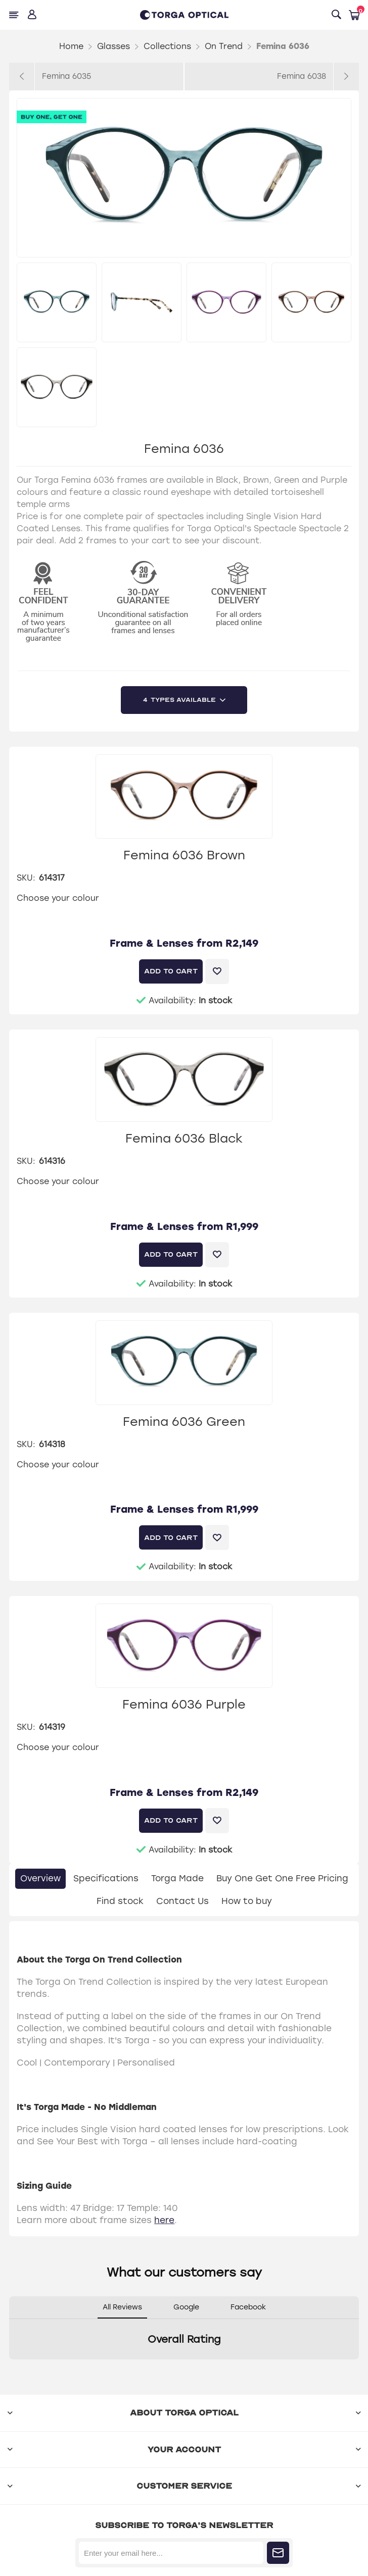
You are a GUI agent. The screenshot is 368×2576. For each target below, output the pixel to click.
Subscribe (278, 2553)
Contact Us (182, 1901)
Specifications (106, 1878)
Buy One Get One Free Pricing (282, 1878)
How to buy (246, 1901)
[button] (9, 2369)
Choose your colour (58, 898)
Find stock (120, 1901)
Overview (40, 1878)
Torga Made (177, 1878)
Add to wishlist (217, 971)
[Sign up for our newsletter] (171, 2553)
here (164, 2220)
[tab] (40, 1879)
